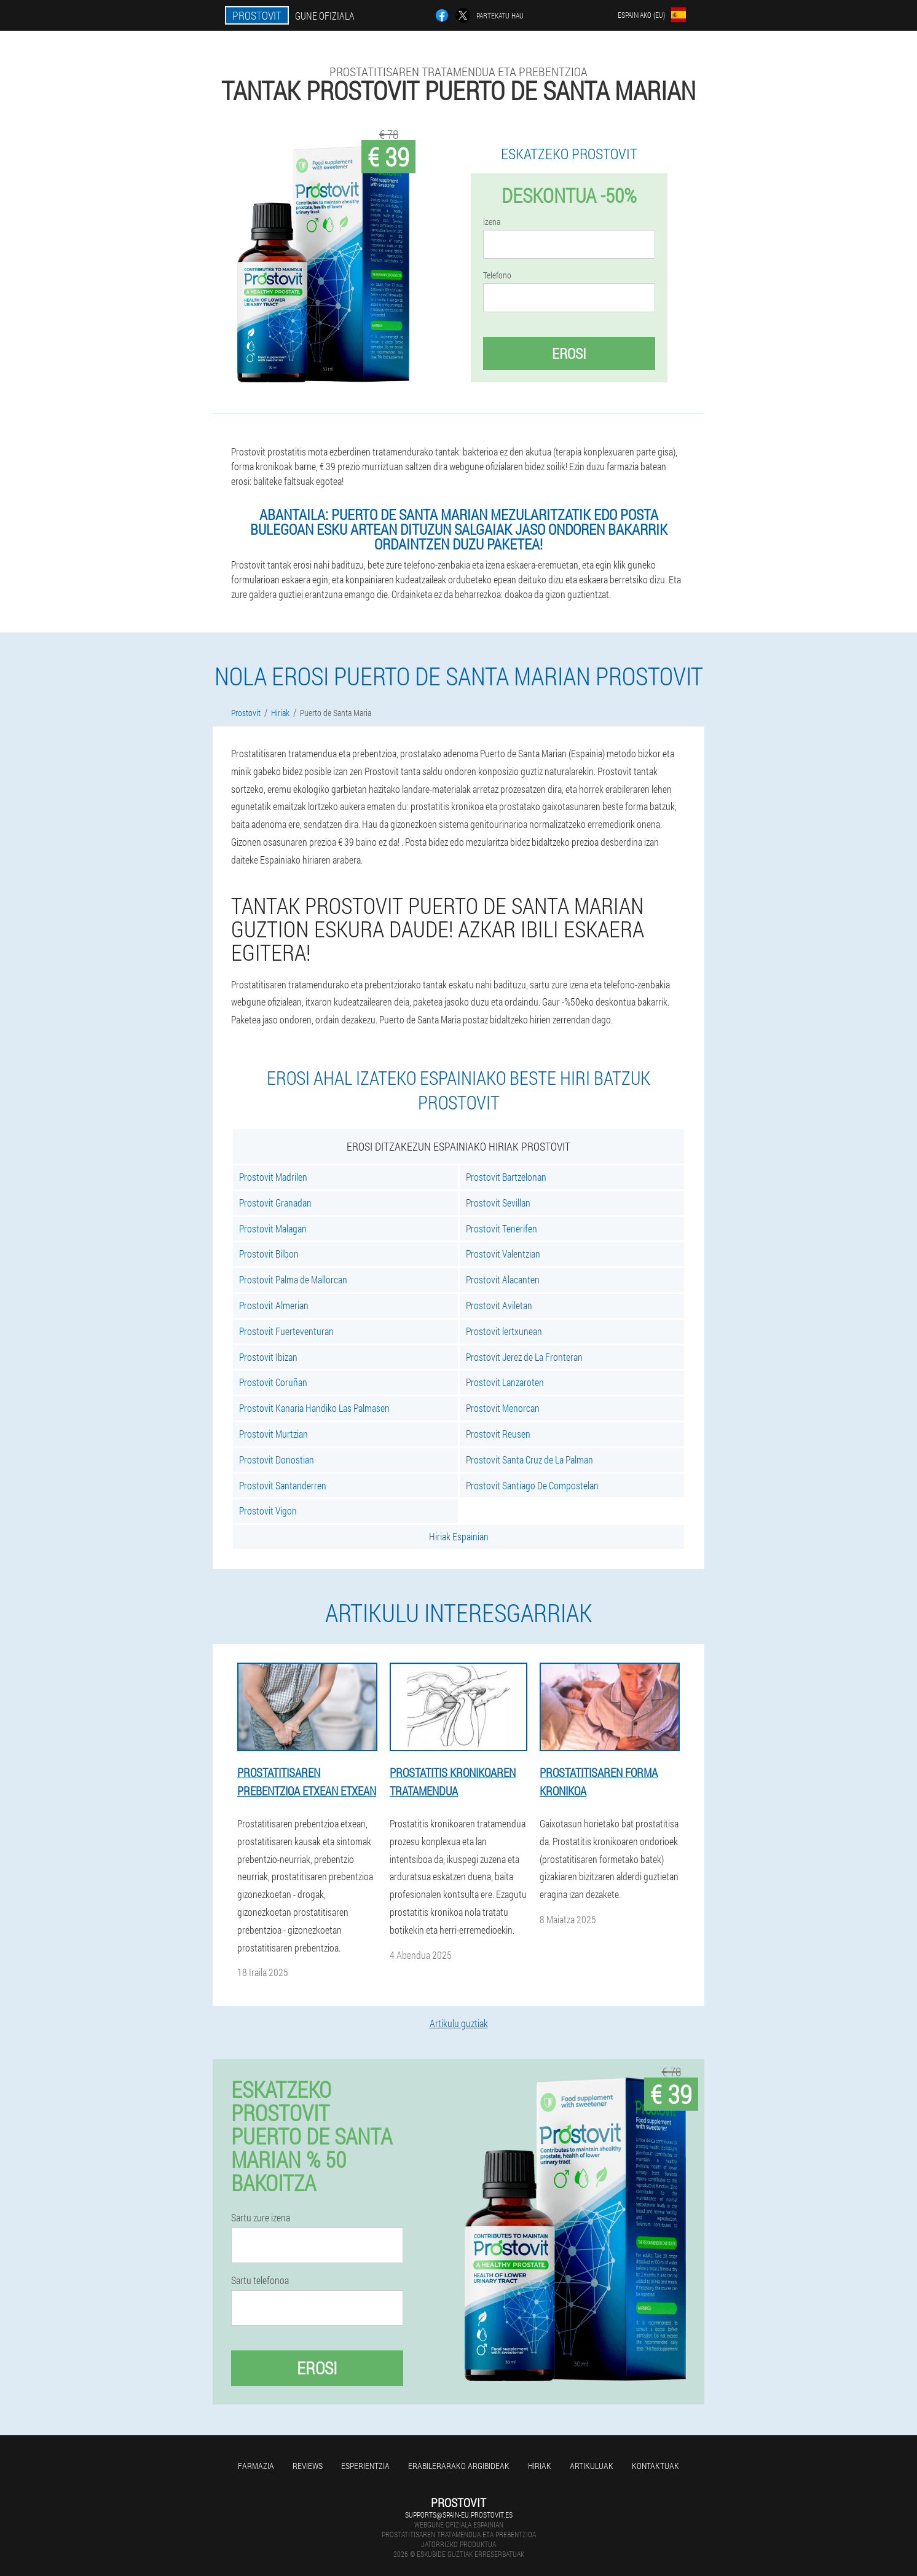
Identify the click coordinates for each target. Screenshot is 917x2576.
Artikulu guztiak (459, 2023)
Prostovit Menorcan (503, 1407)
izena (491, 222)
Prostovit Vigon (268, 1510)
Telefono (497, 275)
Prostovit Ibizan (268, 1356)
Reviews (308, 2466)
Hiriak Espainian (459, 1536)
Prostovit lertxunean (504, 1331)
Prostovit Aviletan (499, 1305)
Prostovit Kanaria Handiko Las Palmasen (314, 1407)
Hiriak (539, 2466)
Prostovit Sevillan (498, 1202)
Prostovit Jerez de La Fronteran (524, 1356)
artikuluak (591, 2466)
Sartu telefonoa (260, 2280)
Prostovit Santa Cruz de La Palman (529, 1459)
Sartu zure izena (260, 2218)
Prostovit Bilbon (269, 1253)
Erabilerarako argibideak (459, 2466)
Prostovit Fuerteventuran (286, 1331)
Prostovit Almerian (274, 1305)
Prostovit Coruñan (273, 1382)
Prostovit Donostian (276, 1459)
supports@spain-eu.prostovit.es (459, 2514)
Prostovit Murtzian (273, 1433)
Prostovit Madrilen (273, 1176)
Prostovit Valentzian (503, 1253)
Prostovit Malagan (273, 1228)
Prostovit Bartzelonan (506, 1176)
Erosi (569, 353)
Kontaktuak (655, 2466)
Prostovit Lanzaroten (505, 1382)
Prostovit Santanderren (282, 1485)
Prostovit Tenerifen (501, 1228)
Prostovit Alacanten (503, 1279)
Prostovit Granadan (275, 1202)
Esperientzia (365, 2466)
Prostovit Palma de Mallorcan (293, 1279)
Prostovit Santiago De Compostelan (532, 1485)
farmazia (256, 2466)
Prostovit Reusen (498, 1433)
